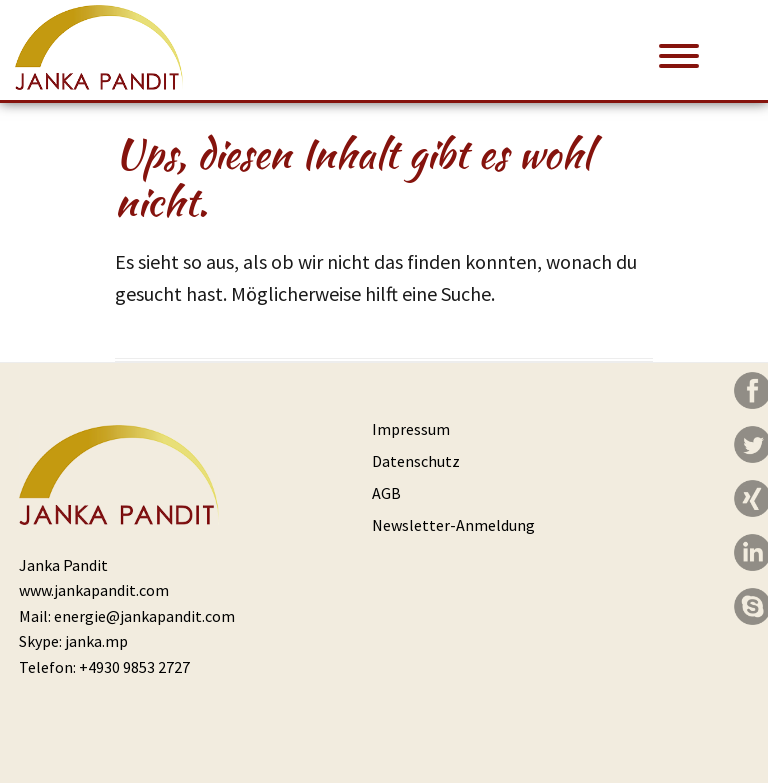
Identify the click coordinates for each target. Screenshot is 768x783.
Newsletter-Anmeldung (453, 525)
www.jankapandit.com (94, 590)
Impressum (411, 429)
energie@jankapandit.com (144, 616)
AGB (386, 493)
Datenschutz (416, 461)
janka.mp (96, 641)
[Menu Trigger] (679, 54)
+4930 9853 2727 (134, 667)
